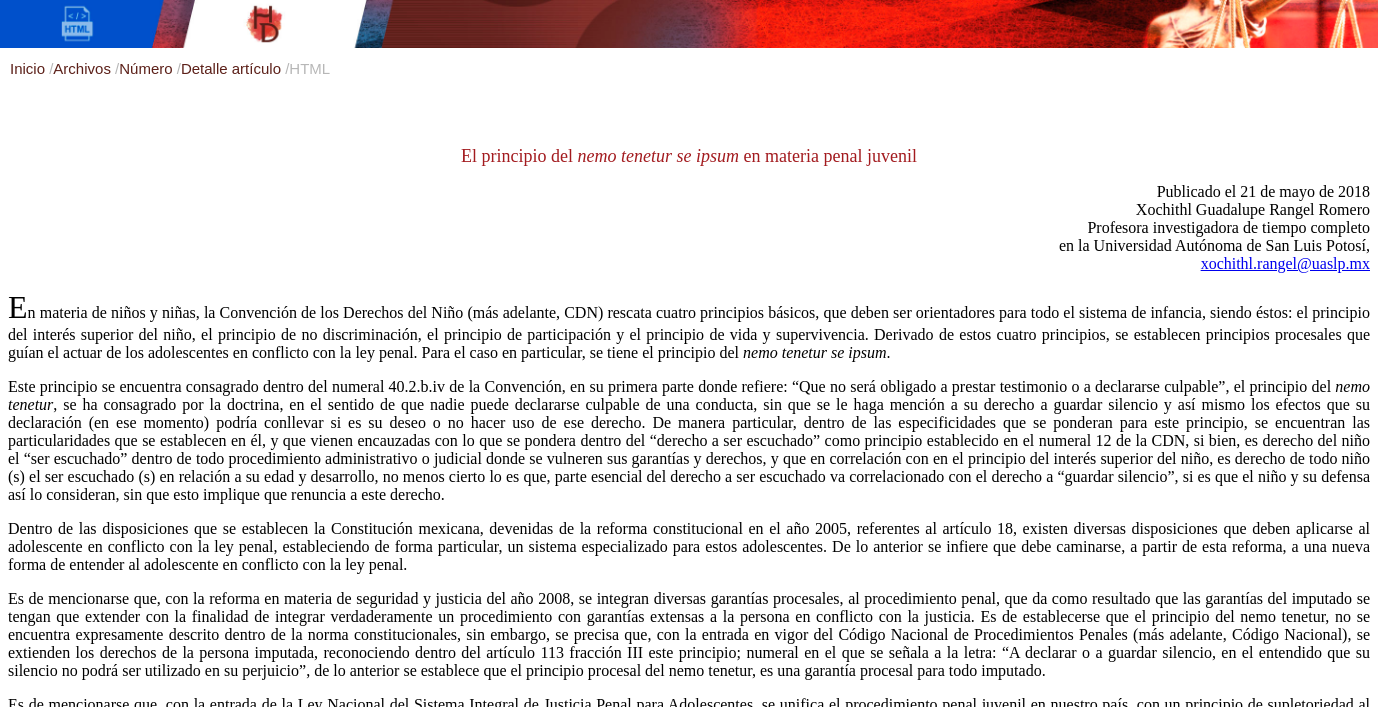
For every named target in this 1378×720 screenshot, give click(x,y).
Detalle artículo (233, 68)
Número (148, 68)
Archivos (84, 68)
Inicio (29, 68)
